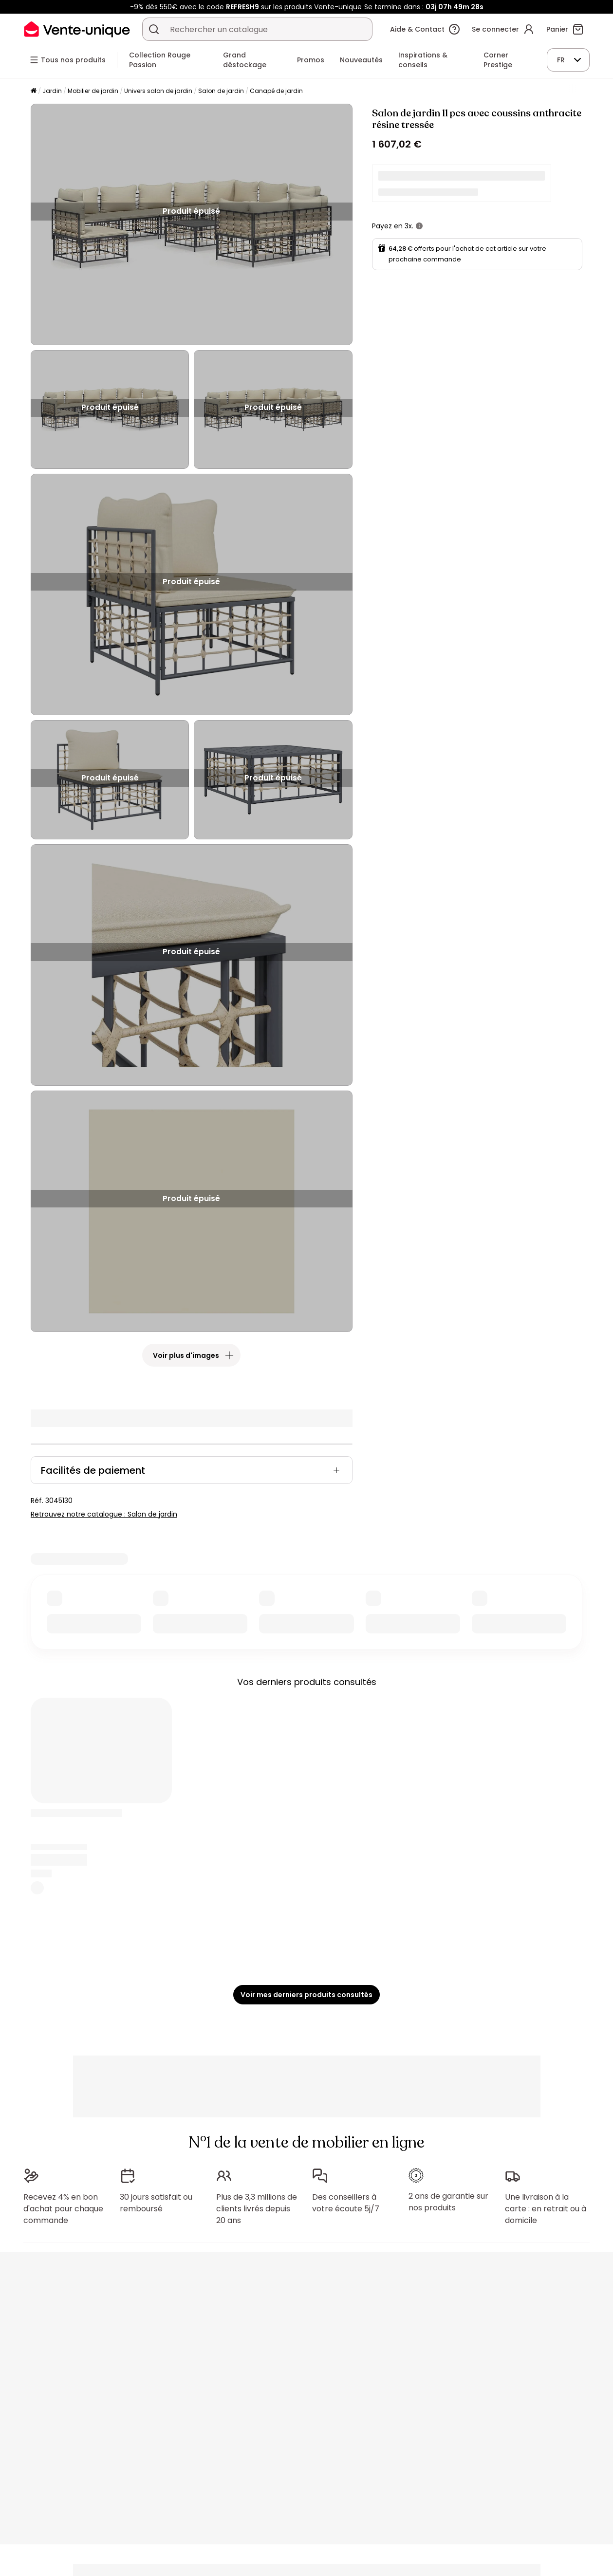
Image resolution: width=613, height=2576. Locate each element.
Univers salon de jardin (158, 91)
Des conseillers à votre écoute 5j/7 (345, 2202)
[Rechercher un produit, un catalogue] (154, 29)
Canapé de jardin (276, 91)
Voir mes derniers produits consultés (306, 1995)
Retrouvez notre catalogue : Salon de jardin (104, 1514)
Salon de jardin (221, 91)
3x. (409, 226)
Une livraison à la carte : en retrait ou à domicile (545, 2208)
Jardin (52, 91)
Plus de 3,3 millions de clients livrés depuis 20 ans (256, 2208)
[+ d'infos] (419, 225)
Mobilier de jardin (93, 91)
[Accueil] (34, 91)
